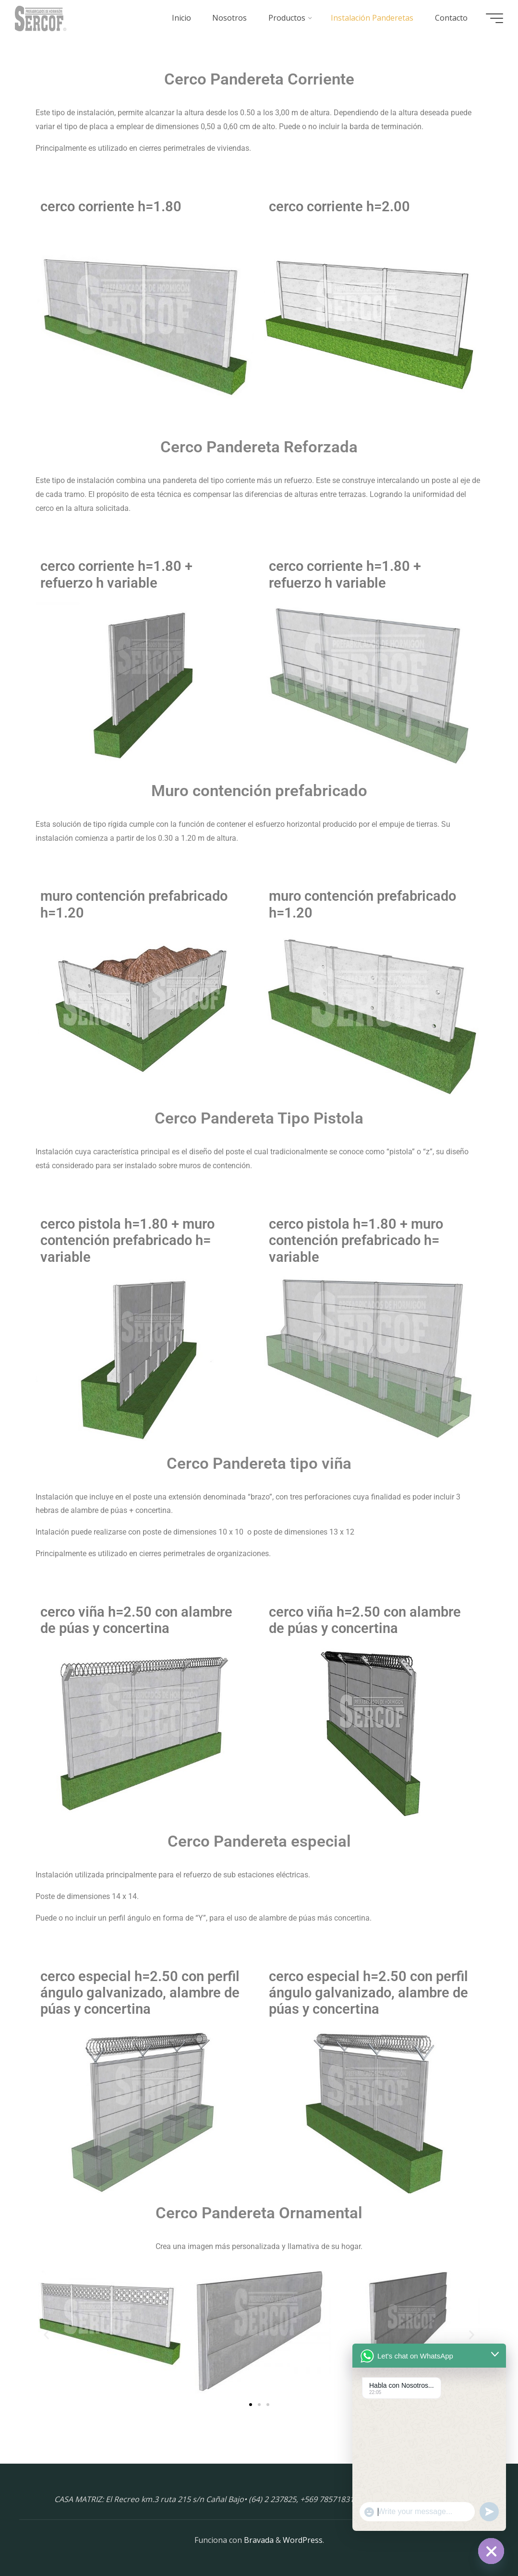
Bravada (258, 2540)
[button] (46, 2335)
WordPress (303, 2540)
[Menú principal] (494, 18)
